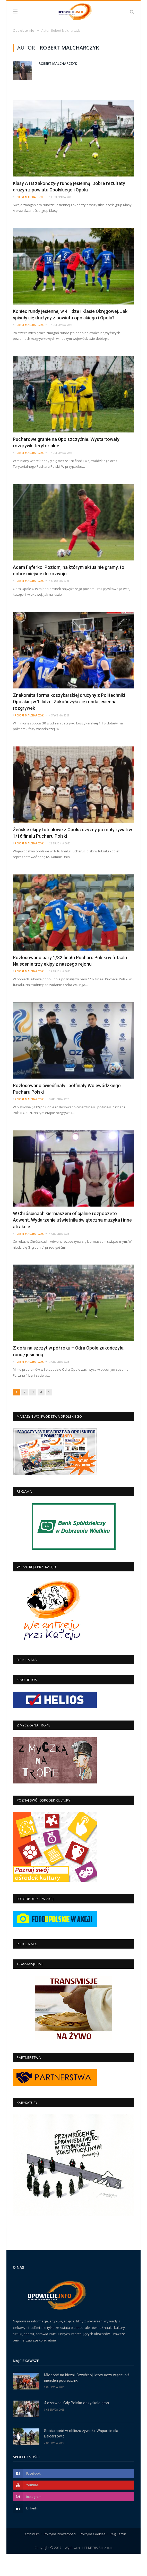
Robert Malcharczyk (58, 85)
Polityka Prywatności (60, 2556)
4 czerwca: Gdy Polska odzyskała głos (76, 2424)
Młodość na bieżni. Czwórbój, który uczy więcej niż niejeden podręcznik (86, 2400)
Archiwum (32, 2556)
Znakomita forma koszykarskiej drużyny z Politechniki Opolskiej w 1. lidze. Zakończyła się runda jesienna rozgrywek (69, 723)
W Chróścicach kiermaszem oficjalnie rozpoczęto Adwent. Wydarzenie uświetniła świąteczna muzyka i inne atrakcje (72, 1242)
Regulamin (118, 2556)
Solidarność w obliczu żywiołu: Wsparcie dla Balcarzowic (81, 2455)
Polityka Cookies (93, 2556)
